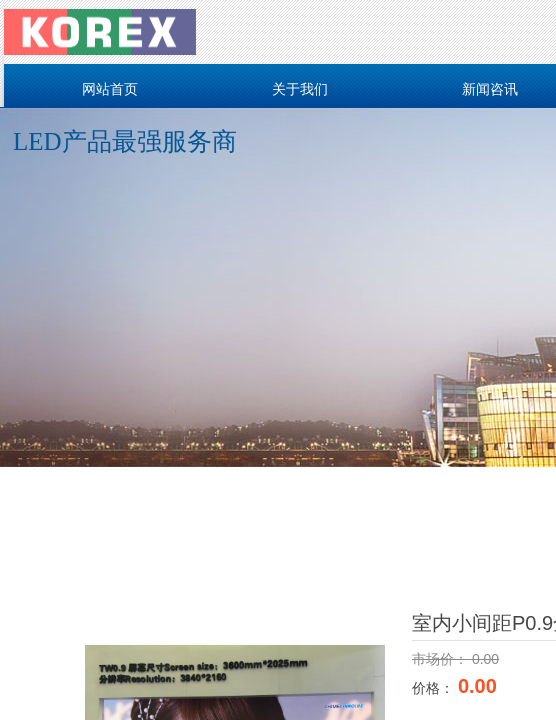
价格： (435, 688)
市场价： (442, 659)
